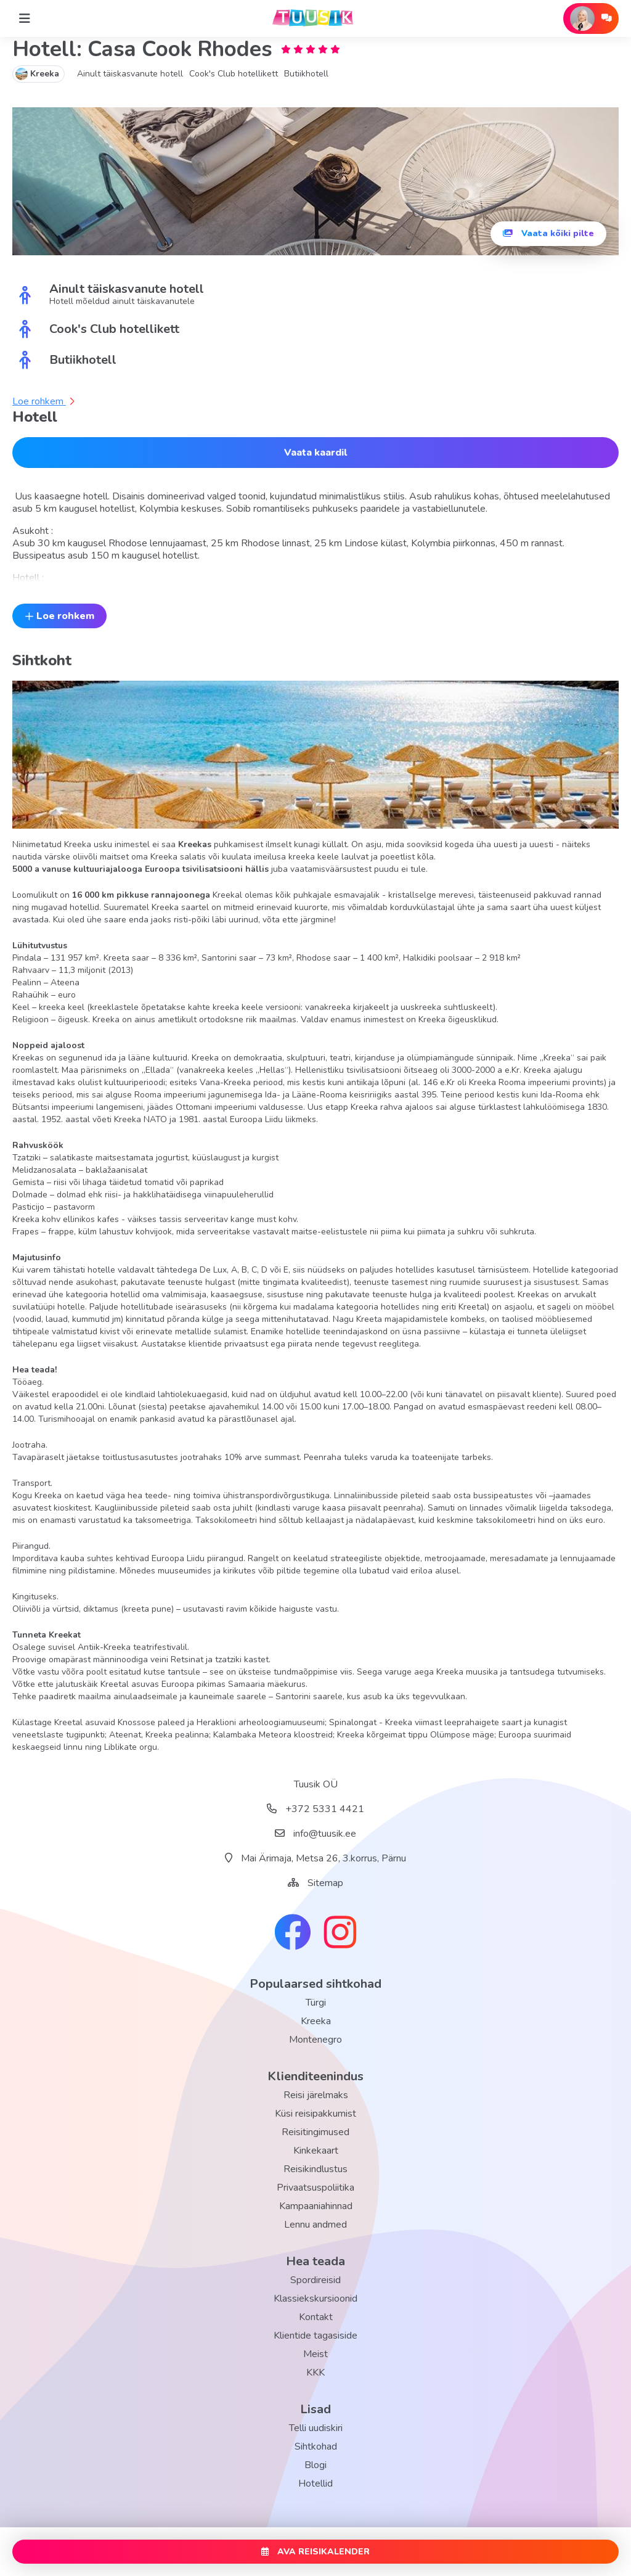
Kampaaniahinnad (315, 2206)
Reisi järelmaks (315, 2095)
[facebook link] (292, 1933)
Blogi (315, 2465)
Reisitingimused (315, 2132)
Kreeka (316, 2021)
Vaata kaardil (315, 452)
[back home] (315, 18)
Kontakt (316, 2317)
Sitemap (325, 1883)
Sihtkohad (316, 2446)
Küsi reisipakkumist (315, 2113)
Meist (315, 2354)
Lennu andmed (315, 2224)
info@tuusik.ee (315, 1833)
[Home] (24, 18)
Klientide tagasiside (315, 2335)
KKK (315, 2372)
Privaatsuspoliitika (315, 2187)
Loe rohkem (43, 401)
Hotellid (315, 2483)
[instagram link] (340, 1933)
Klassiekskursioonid (315, 2298)
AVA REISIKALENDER (315, 2552)
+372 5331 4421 (315, 1809)
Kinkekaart (315, 2150)
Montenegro (315, 2039)
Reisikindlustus (315, 2169)
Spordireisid (315, 2280)
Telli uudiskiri (316, 2428)
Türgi (316, 2002)
